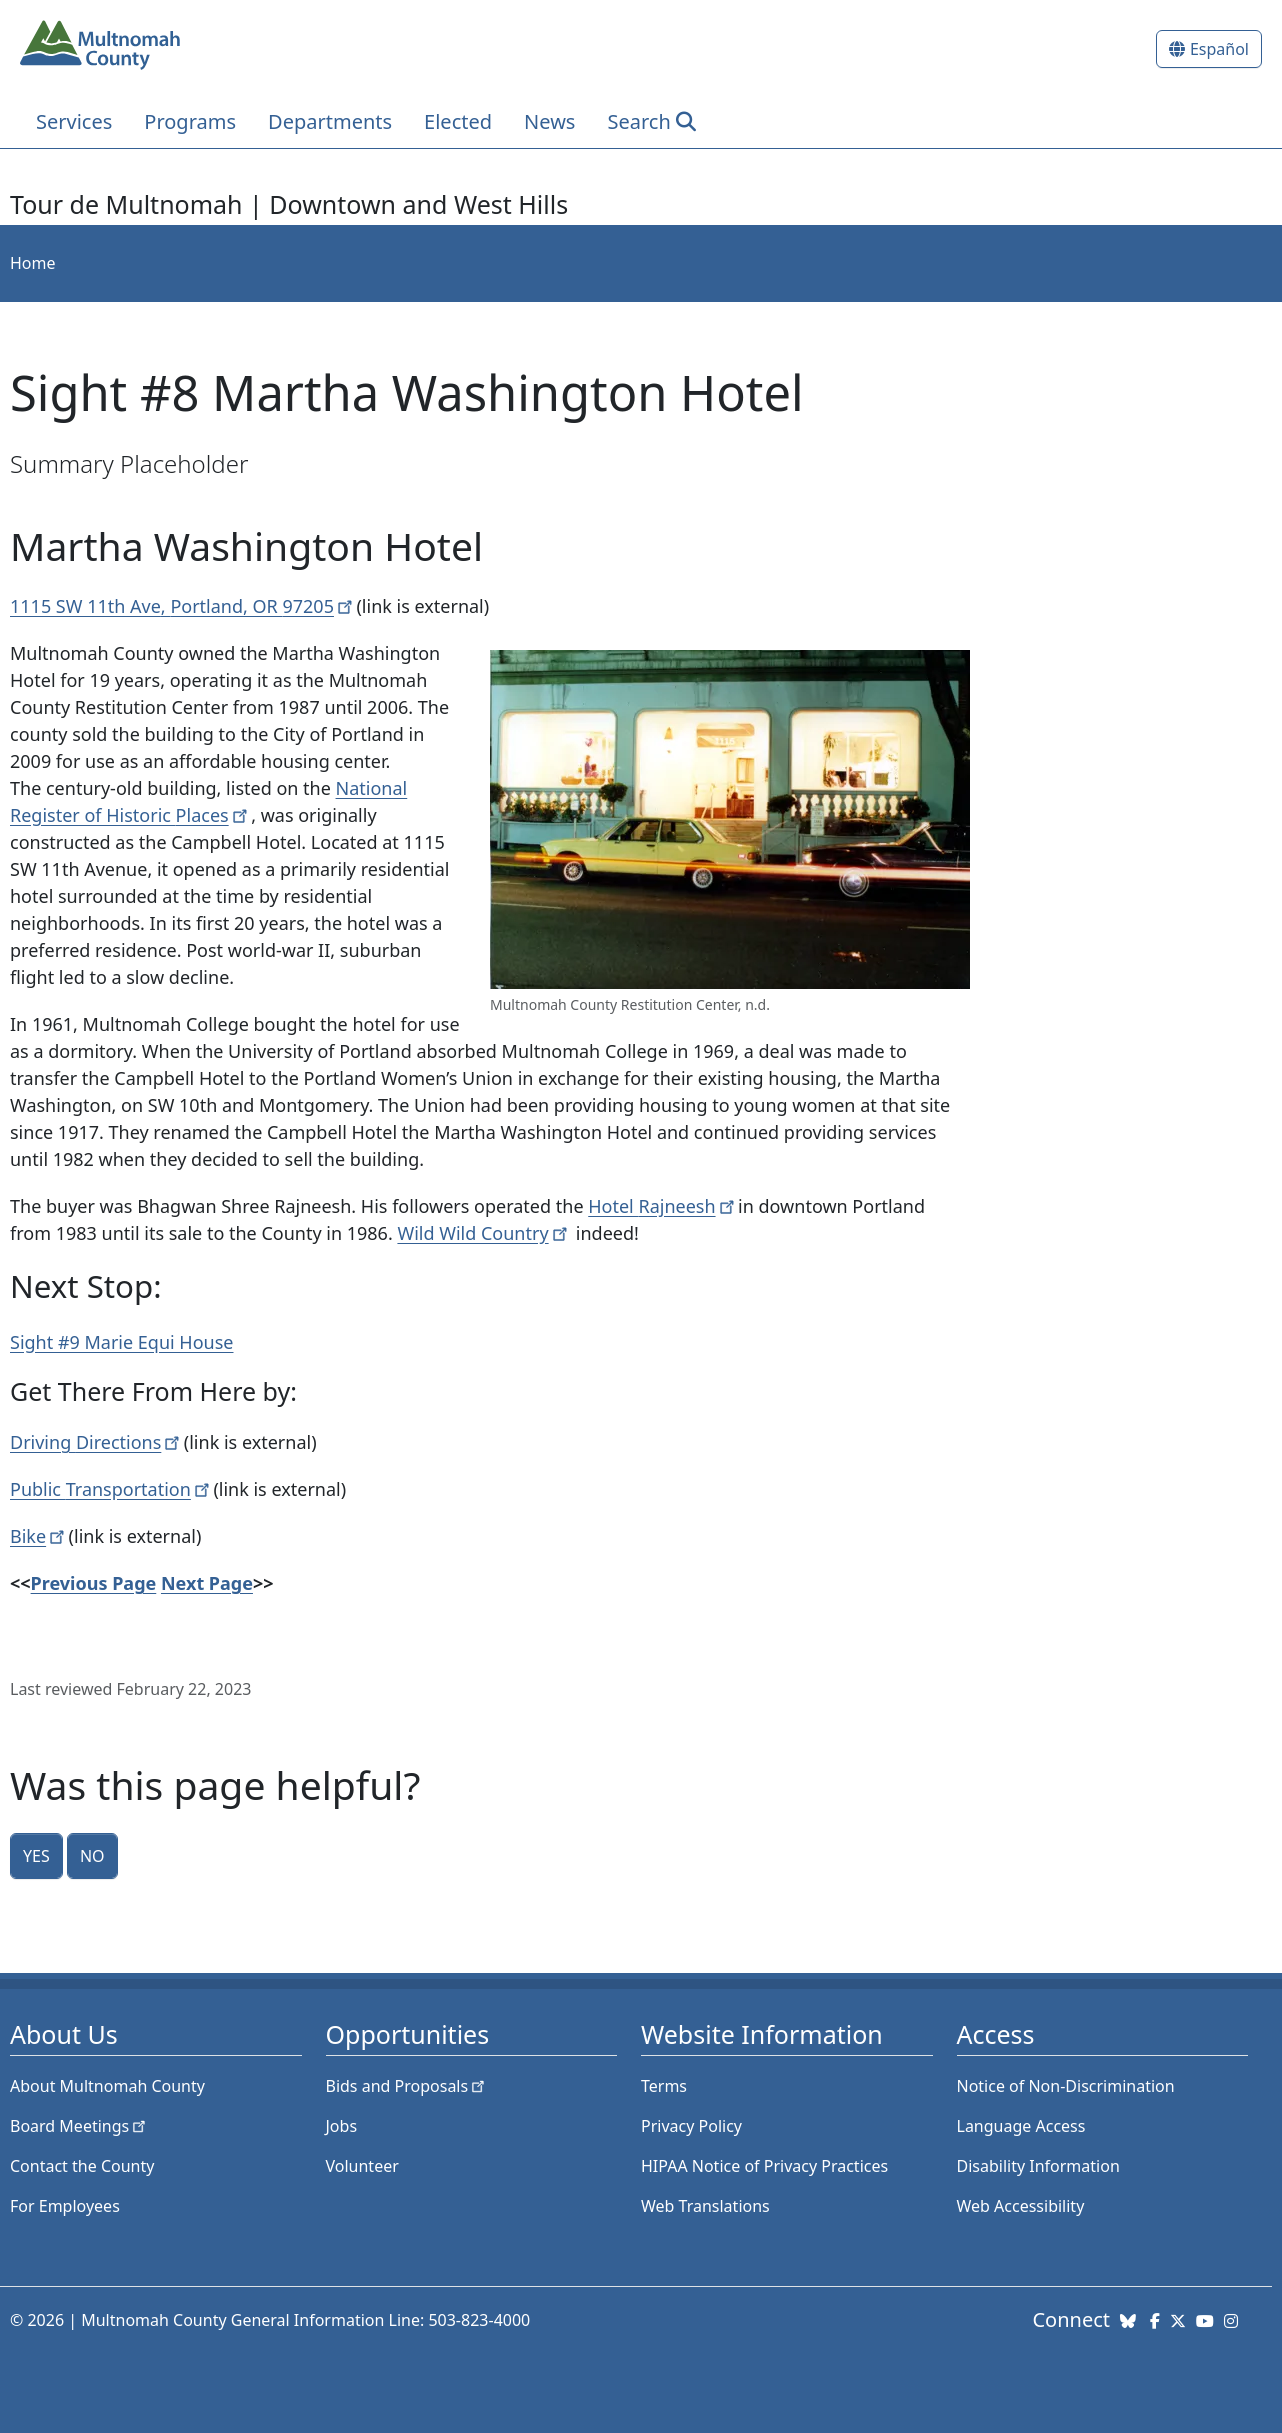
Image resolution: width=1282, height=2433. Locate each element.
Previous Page (94, 1583)
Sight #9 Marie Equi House (122, 1342)
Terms (664, 2086)
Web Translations (705, 2206)
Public (111, 1489)
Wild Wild (484, 1233)
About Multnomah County (107, 2086)
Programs (190, 121)
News (549, 121)
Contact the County (82, 2166)
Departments (330, 121)
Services (74, 121)
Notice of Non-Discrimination (1066, 2086)
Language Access (1021, 2126)
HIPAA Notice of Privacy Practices (764, 2166)
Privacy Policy (691, 2126)
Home (33, 263)
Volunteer (362, 2166)
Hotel (663, 1206)
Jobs (342, 2126)
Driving (97, 1442)
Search (638, 121)
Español (1219, 49)
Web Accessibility (1021, 2206)
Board (79, 2126)
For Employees (65, 2206)
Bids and (407, 2086)
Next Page (207, 1583)
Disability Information (1038, 2166)
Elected (458, 121)
